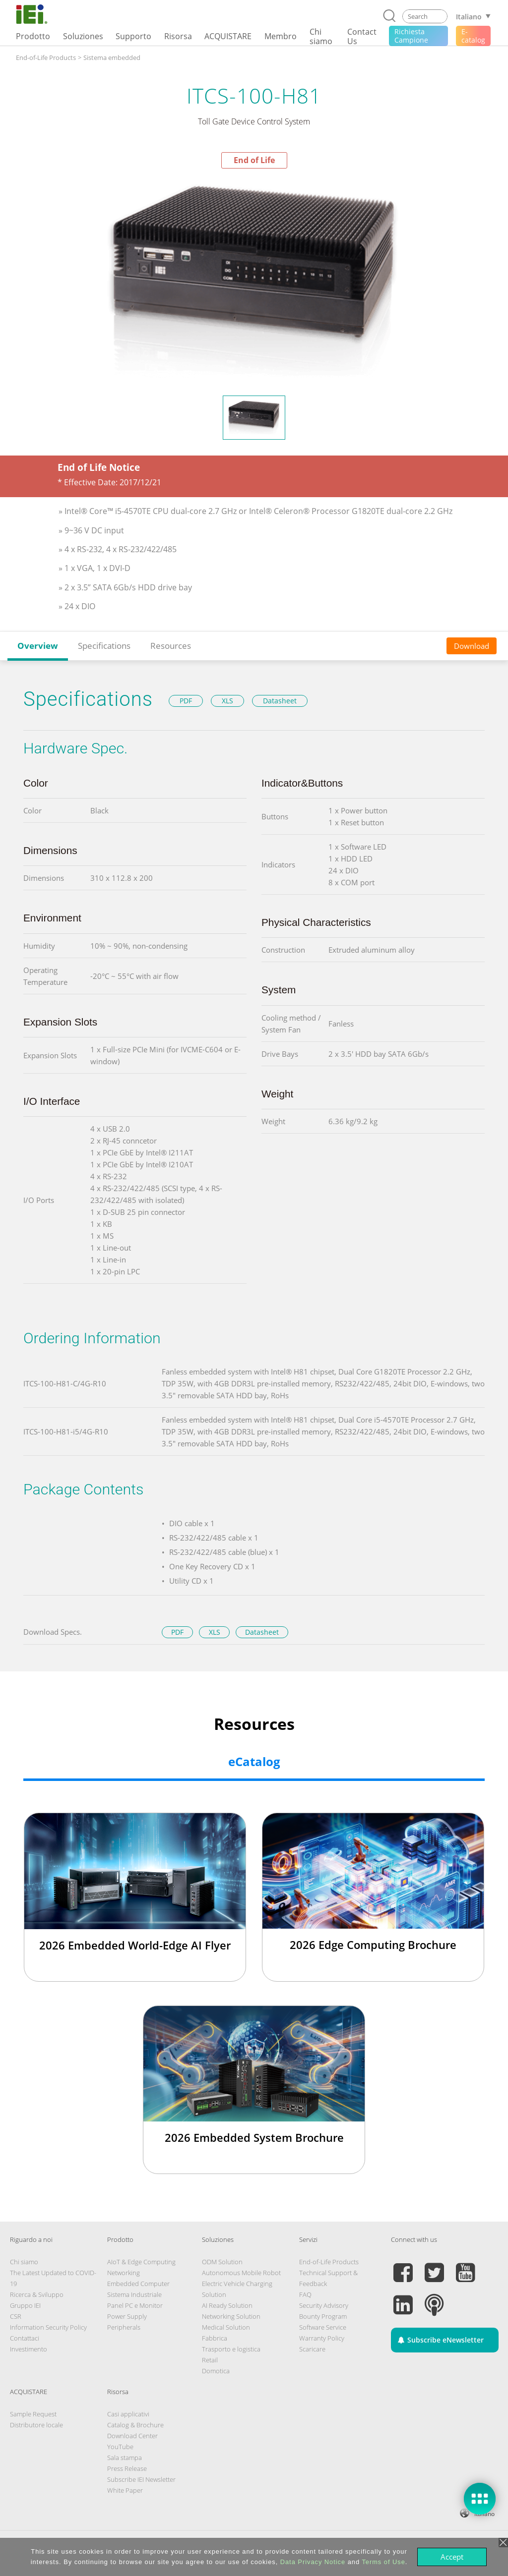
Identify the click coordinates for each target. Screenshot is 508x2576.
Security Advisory (323, 2305)
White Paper (125, 2490)
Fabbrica (214, 2338)
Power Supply (127, 2316)
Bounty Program (323, 2316)
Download (471, 646)
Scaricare (312, 2349)
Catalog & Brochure (135, 2424)
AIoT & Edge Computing (141, 2261)
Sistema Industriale (134, 2294)
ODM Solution (222, 2261)
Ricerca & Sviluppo (37, 2294)
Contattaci (24, 2338)
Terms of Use (383, 2562)
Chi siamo (24, 2261)
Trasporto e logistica (231, 2349)
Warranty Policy (321, 2338)
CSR (15, 2316)
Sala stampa (124, 2457)
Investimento (28, 2349)
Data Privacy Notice (312, 2562)
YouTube (120, 2446)
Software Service (322, 2327)
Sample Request (33, 2413)
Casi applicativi (128, 2413)
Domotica (216, 2370)
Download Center (132, 2435)
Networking (123, 2272)
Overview (37, 645)
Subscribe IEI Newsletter (141, 2479)
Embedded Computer (138, 2283)
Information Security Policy (48, 2327)
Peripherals (123, 2327)
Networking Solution (231, 2316)
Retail (210, 2359)
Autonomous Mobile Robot (241, 2272)
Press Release (127, 2468)
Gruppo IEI (25, 2305)
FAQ (305, 2294)
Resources (170, 645)
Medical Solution (226, 2327)
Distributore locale (36, 2424)
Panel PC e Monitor (135, 2305)
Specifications (104, 645)
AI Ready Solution (227, 2305)
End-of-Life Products (329, 2261)
